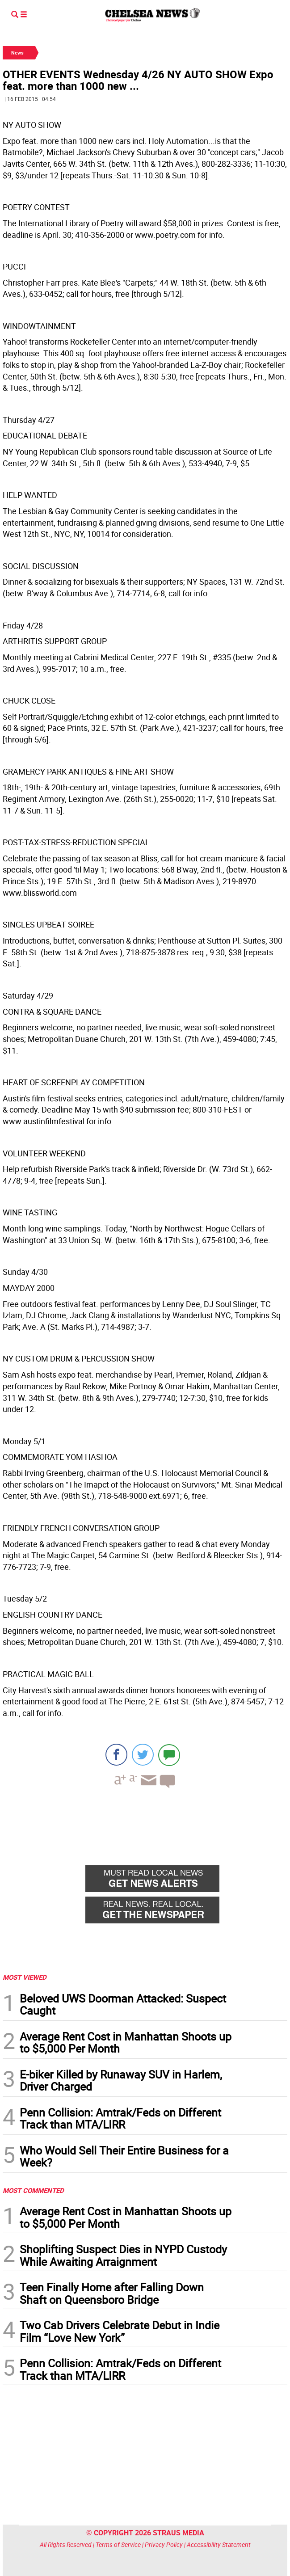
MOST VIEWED (24, 1977)
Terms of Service (118, 2544)
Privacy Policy (164, 2544)
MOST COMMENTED (33, 2190)
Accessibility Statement (219, 2544)
